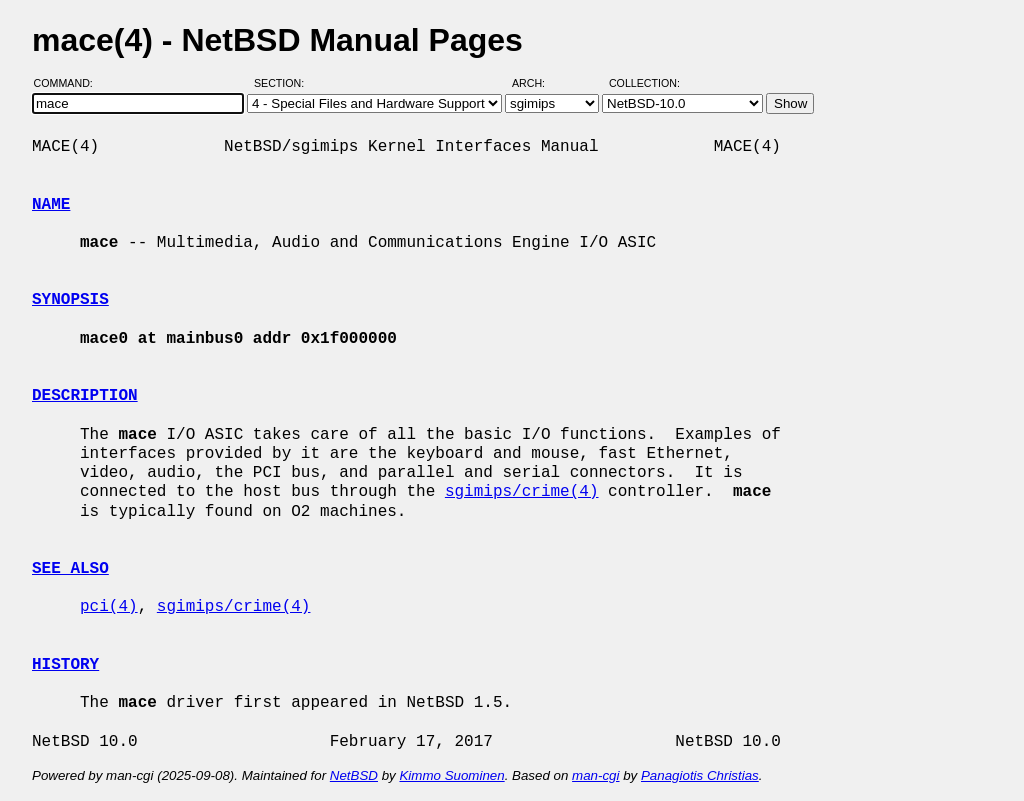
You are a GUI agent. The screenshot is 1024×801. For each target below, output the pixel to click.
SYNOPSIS (70, 300)
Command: (69, 83)
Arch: (537, 83)
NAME (51, 205)
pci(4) (109, 607)
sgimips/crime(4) (522, 492)
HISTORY (65, 665)
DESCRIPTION (85, 396)
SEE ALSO (70, 569)
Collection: (644, 83)
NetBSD (354, 775)
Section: (283, 83)
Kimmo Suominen (451, 775)
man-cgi (595, 775)
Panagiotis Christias (700, 775)
